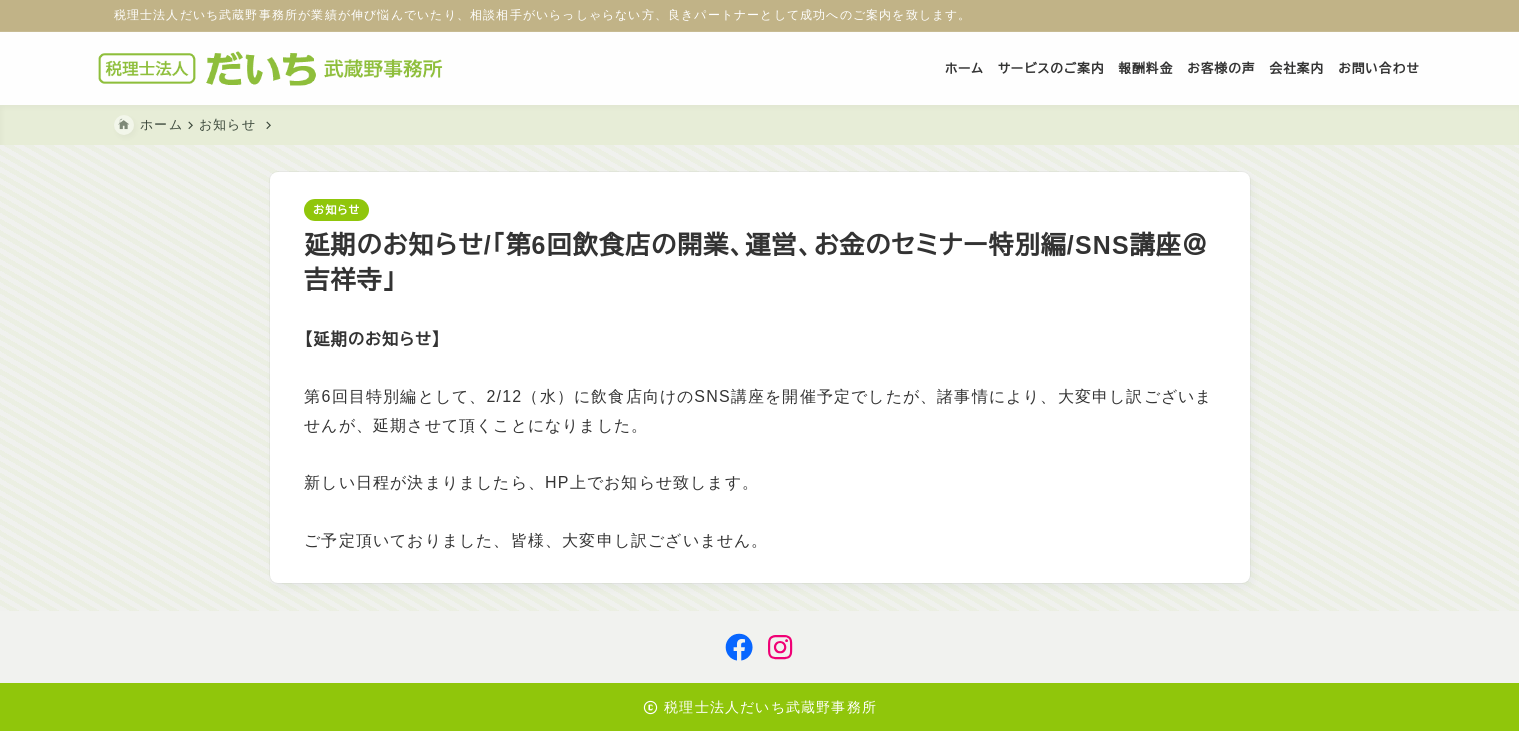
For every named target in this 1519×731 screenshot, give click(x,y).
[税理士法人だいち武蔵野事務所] (292, 68)
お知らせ (336, 211)
